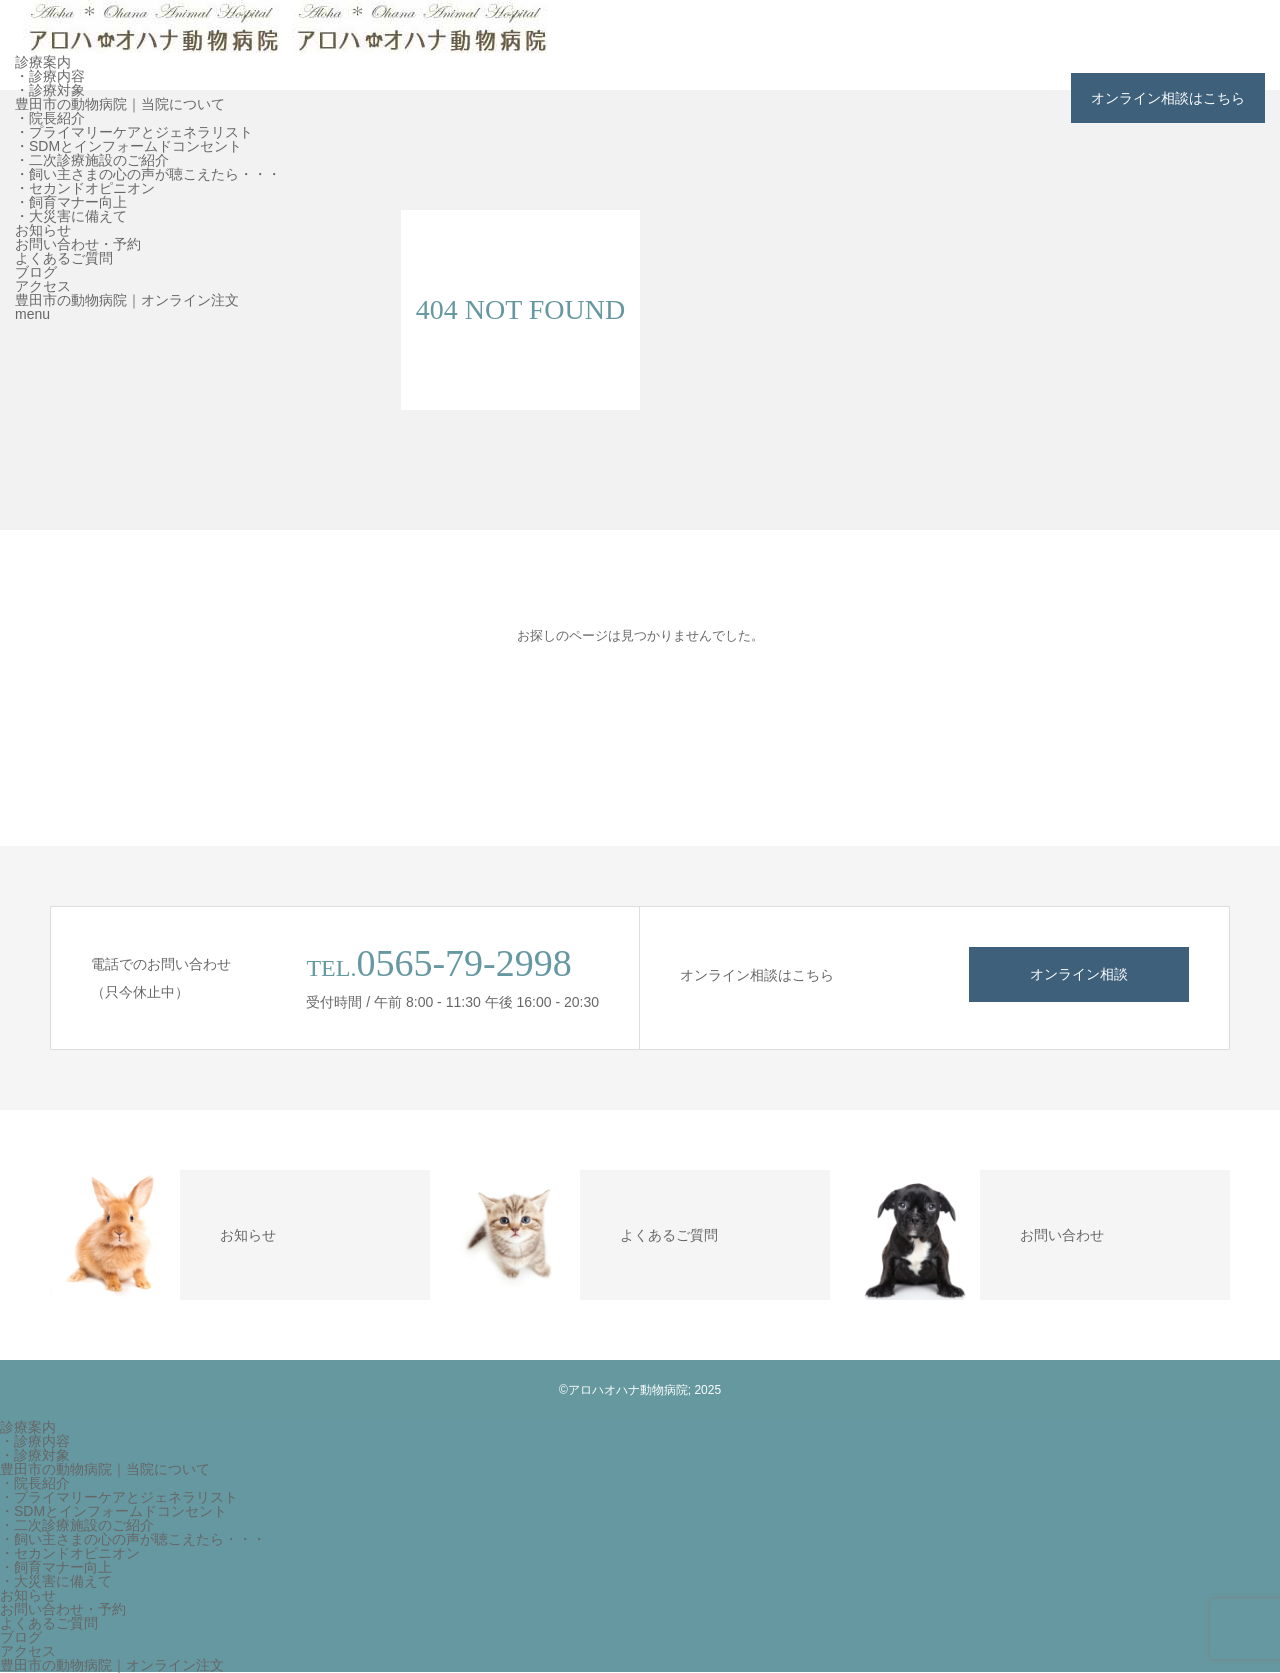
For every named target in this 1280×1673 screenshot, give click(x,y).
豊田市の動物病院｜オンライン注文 (127, 300)
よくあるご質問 (64, 258)
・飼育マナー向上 (71, 202)
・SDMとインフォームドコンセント (128, 146)
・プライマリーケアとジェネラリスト (134, 132)
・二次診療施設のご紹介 (92, 160)
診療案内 (43, 62)
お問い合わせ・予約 (78, 244)
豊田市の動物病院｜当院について (120, 104)
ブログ (36, 272)
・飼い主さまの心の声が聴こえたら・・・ (148, 174)
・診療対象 (50, 90)
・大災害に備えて (71, 216)
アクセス (43, 286)
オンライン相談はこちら (1168, 98)
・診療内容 (50, 76)
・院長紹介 (50, 118)
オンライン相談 (1079, 974)
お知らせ (43, 230)
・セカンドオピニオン (85, 188)
